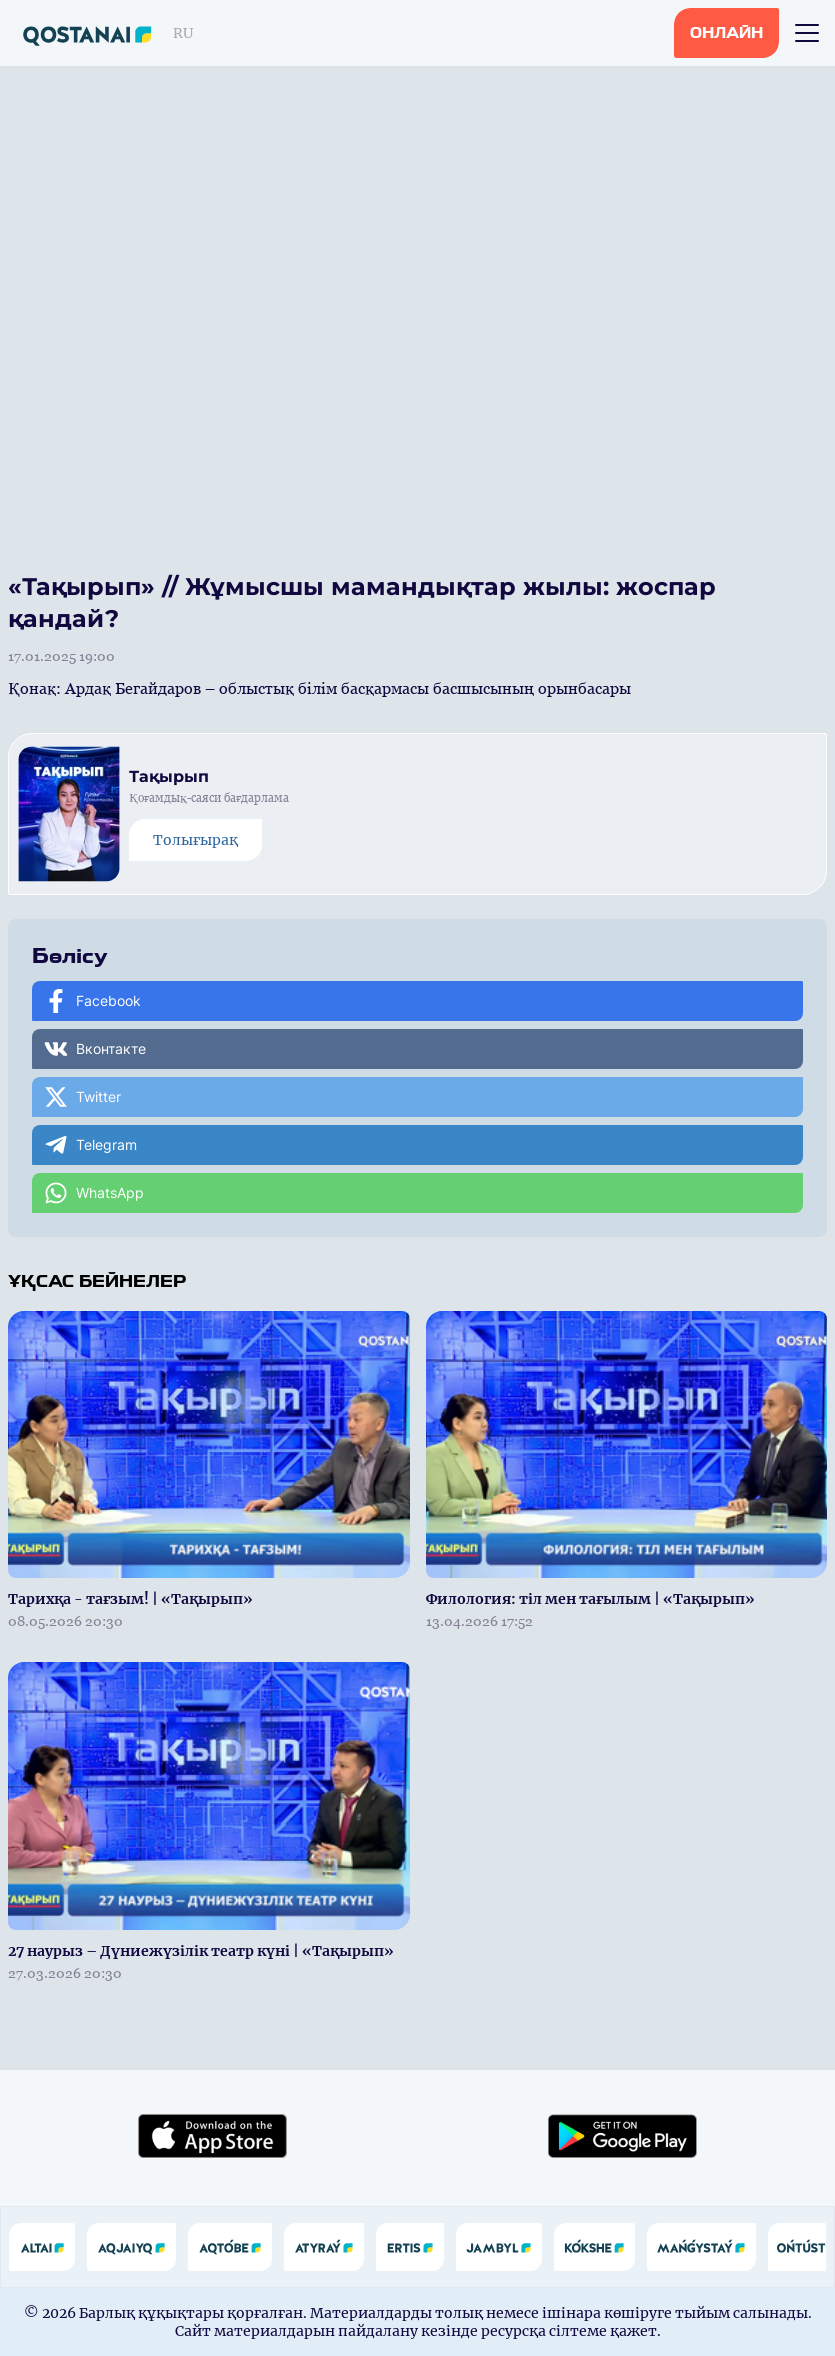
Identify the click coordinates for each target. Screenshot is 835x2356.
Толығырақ (195, 840)
